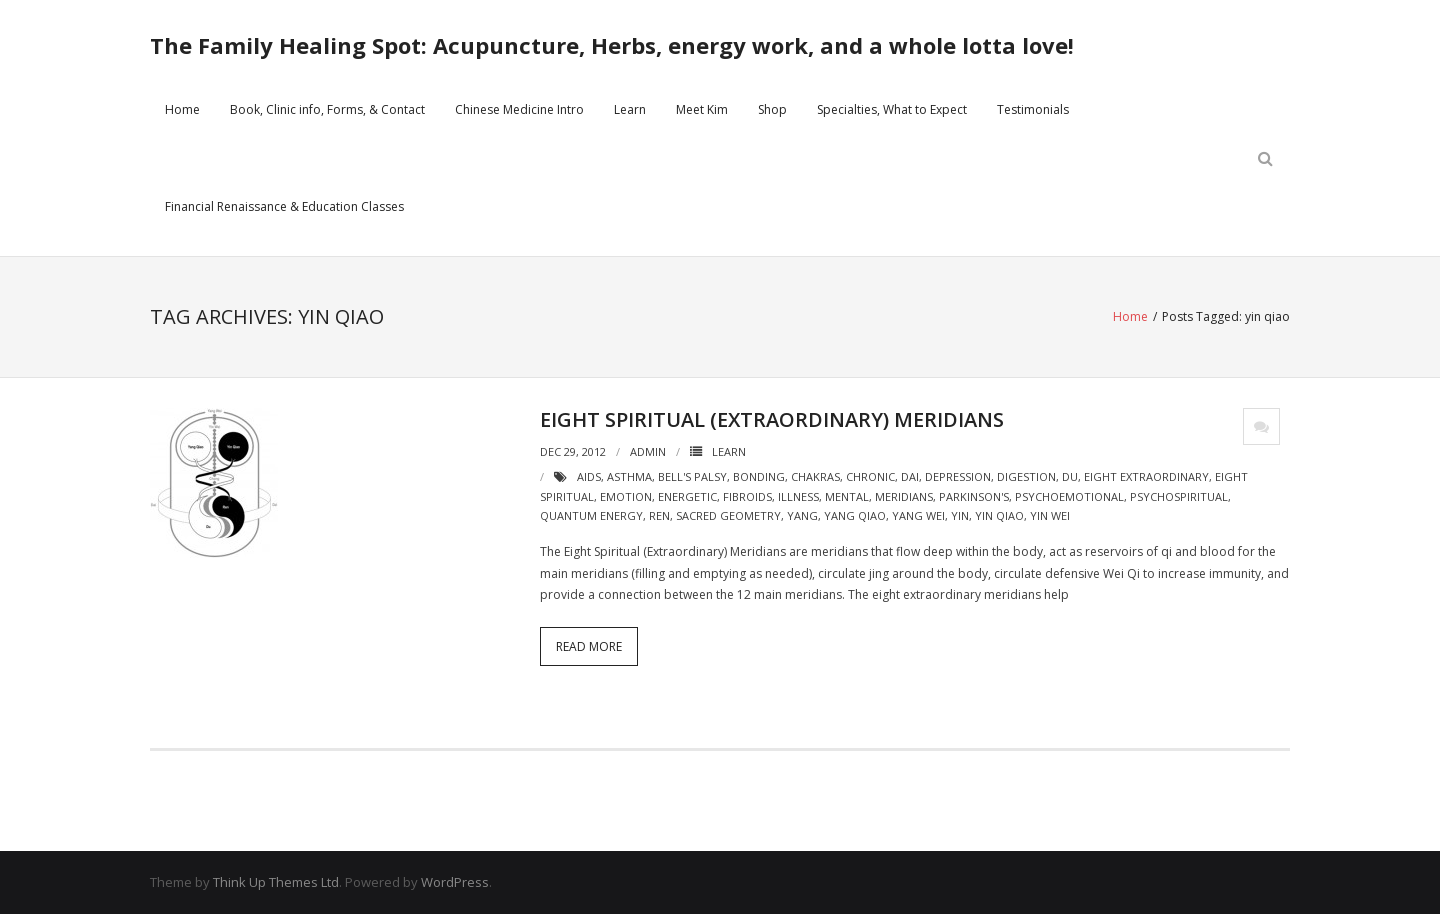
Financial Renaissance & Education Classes (284, 206)
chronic (870, 476)
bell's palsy (692, 476)
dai (910, 476)
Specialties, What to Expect (892, 109)
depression (958, 476)
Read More (589, 646)
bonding (759, 476)
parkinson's (974, 496)
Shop (772, 109)
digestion (1026, 476)
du (1070, 476)
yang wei (918, 515)
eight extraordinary (1146, 476)
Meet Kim (702, 109)
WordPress (455, 882)
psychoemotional (1069, 496)
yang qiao (855, 515)
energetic (687, 496)
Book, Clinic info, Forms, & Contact (327, 109)
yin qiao (999, 515)
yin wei (1050, 515)
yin (960, 515)
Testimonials (1033, 109)
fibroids (747, 496)
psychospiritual (1179, 496)
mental (847, 496)
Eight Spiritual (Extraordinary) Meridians (772, 419)
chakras (815, 476)
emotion (626, 496)
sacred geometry (728, 515)
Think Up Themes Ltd (276, 882)
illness (798, 496)
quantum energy (591, 515)
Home (182, 109)
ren (659, 515)
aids (589, 476)
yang (802, 515)
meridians (904, 496)
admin (648, 451)
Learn (630, 109)
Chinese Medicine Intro (519, 109)
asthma (629, 476)
